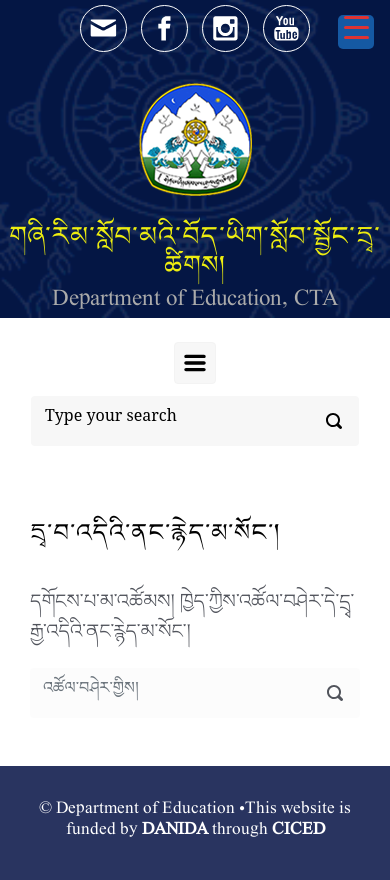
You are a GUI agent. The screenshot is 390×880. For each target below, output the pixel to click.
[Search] (195, 421)
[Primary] (195, 363)
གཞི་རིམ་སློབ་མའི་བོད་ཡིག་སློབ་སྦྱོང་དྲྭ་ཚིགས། (195, 250)
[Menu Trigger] (356, 32)
